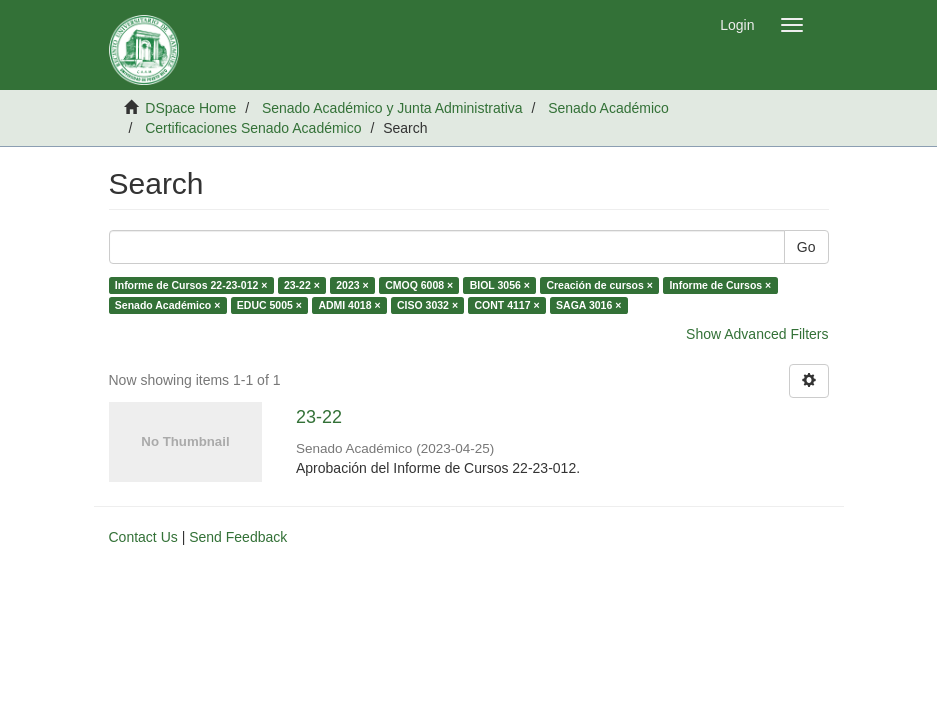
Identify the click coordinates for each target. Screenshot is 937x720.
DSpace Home (190, 108)
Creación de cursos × (599, 285)
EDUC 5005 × (269, 305)
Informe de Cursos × (720, 285)
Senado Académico (608, 108)
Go (806, 247)
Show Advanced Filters (757, 334)
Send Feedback (238, 537)
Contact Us (143, 537)
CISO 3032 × (427, 305)
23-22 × (302, 285)
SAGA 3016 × (588, 305)
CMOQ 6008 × (419, 285)
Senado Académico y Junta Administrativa (392, 108)
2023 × (352, 285)
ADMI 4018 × (349, 305)
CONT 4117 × (507, 305)
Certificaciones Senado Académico (253, 128)
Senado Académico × (168, 305)
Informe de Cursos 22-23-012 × (191, 285)
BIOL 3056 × (500, 285)
